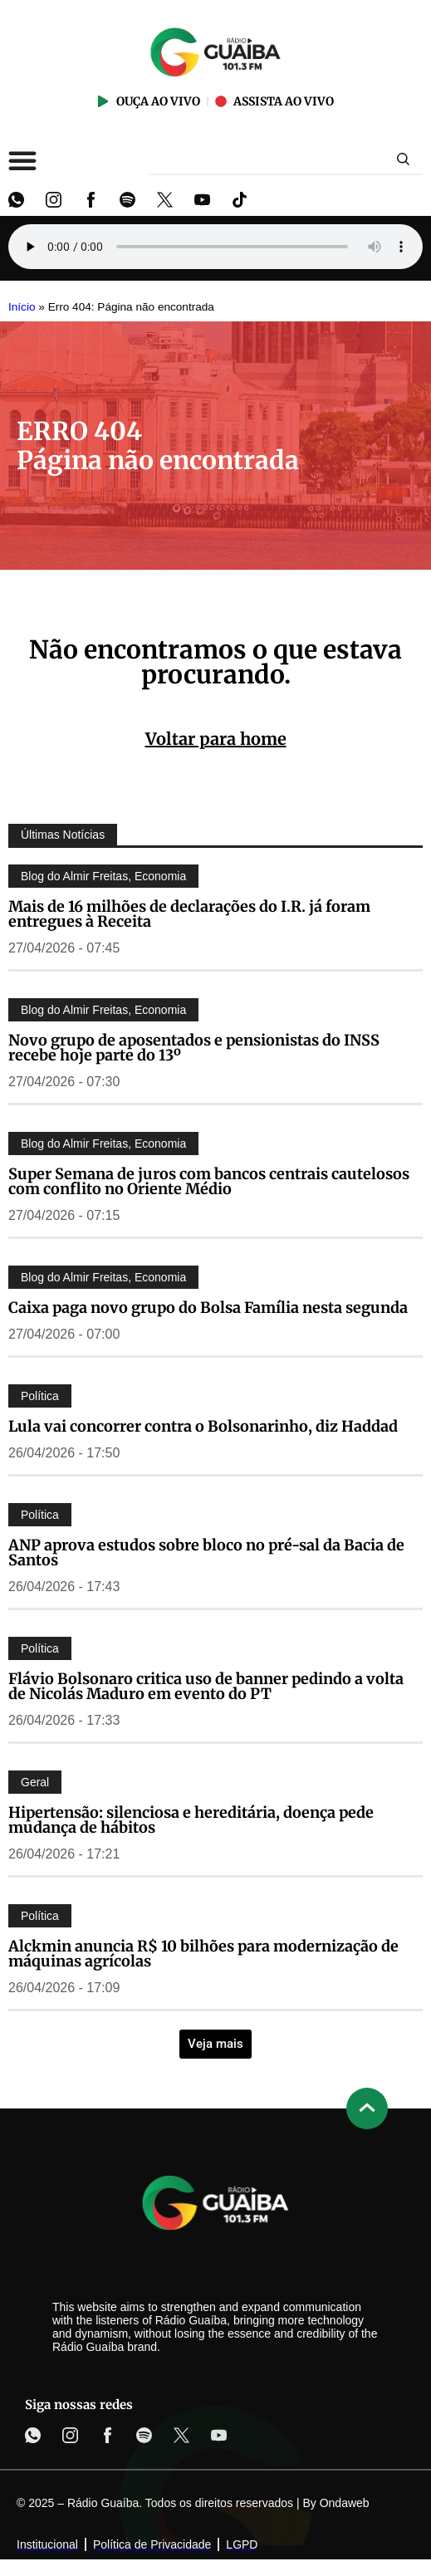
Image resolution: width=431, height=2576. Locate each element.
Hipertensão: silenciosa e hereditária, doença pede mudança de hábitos (191, 1820)
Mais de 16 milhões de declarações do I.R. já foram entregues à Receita (189, 914)
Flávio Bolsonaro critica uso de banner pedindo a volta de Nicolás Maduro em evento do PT (206, 1686)
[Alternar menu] (22, 160)
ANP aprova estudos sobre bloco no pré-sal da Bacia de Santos (206, 1552)
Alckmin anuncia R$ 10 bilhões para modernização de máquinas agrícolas (203, 1954)
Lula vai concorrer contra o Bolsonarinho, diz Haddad (203, 1426)
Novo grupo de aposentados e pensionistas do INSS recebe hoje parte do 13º (194, 1048)
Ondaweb (345, 2503)
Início (22, 307)
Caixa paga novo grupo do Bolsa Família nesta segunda (208, 1307)
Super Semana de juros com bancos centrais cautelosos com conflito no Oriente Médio (208, 1181)
